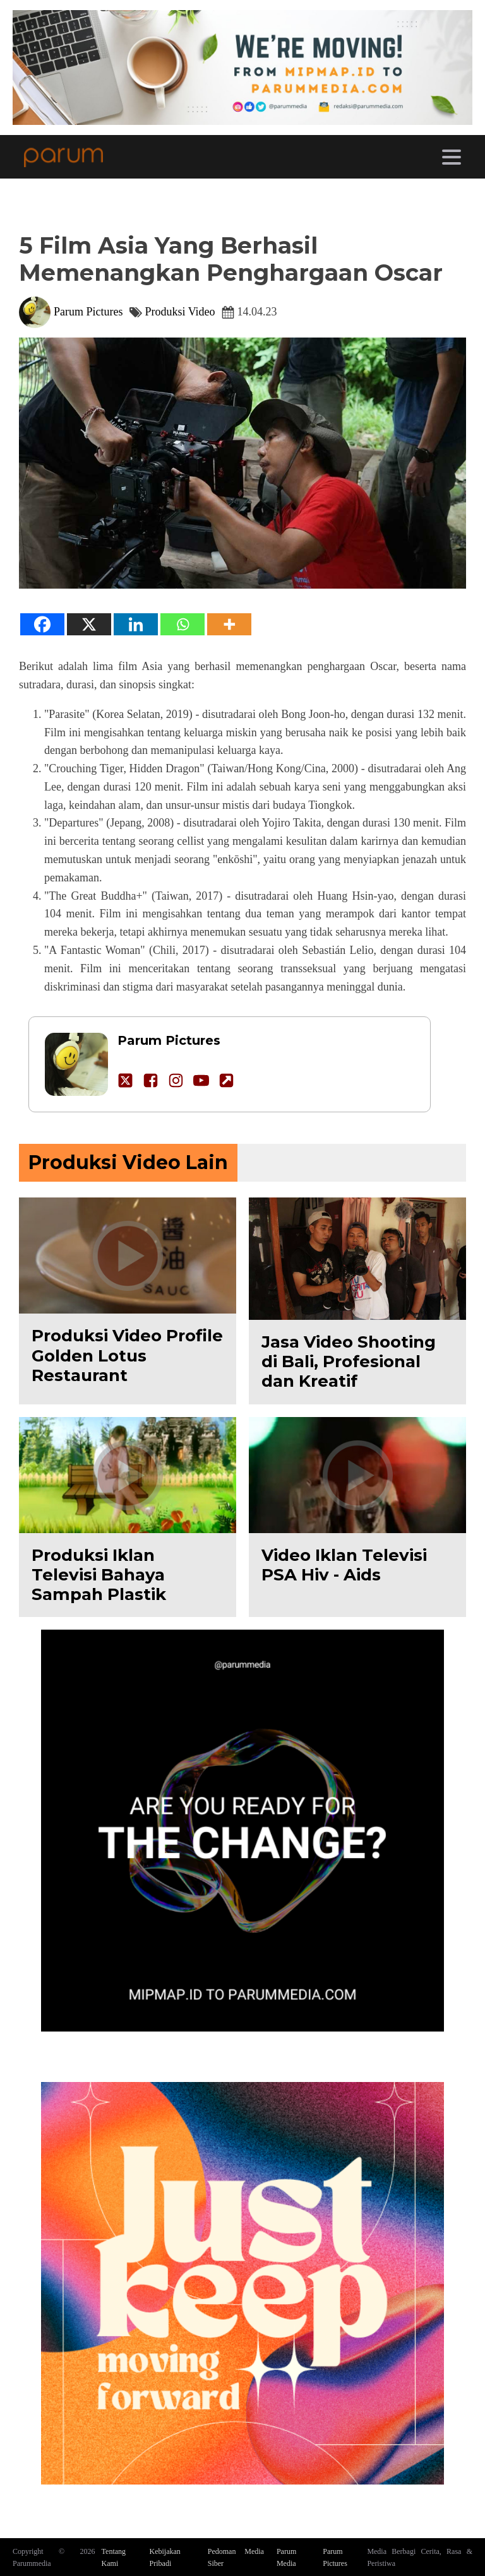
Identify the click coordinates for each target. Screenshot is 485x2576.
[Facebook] (42, 624)
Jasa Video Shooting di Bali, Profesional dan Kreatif (348, 1361)
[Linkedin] (136, 624)
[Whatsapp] (182, 624)
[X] (89, 624)
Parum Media (286, 2557)
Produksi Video (180, 311)
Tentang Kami (114, 2557)
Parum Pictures (88, 311)
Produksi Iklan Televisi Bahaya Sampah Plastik (99, 1574)
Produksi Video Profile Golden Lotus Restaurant (127, 1355)
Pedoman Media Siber (236, 2557)
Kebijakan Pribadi (165, 2557)
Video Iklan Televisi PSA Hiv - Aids (344, 1565)
